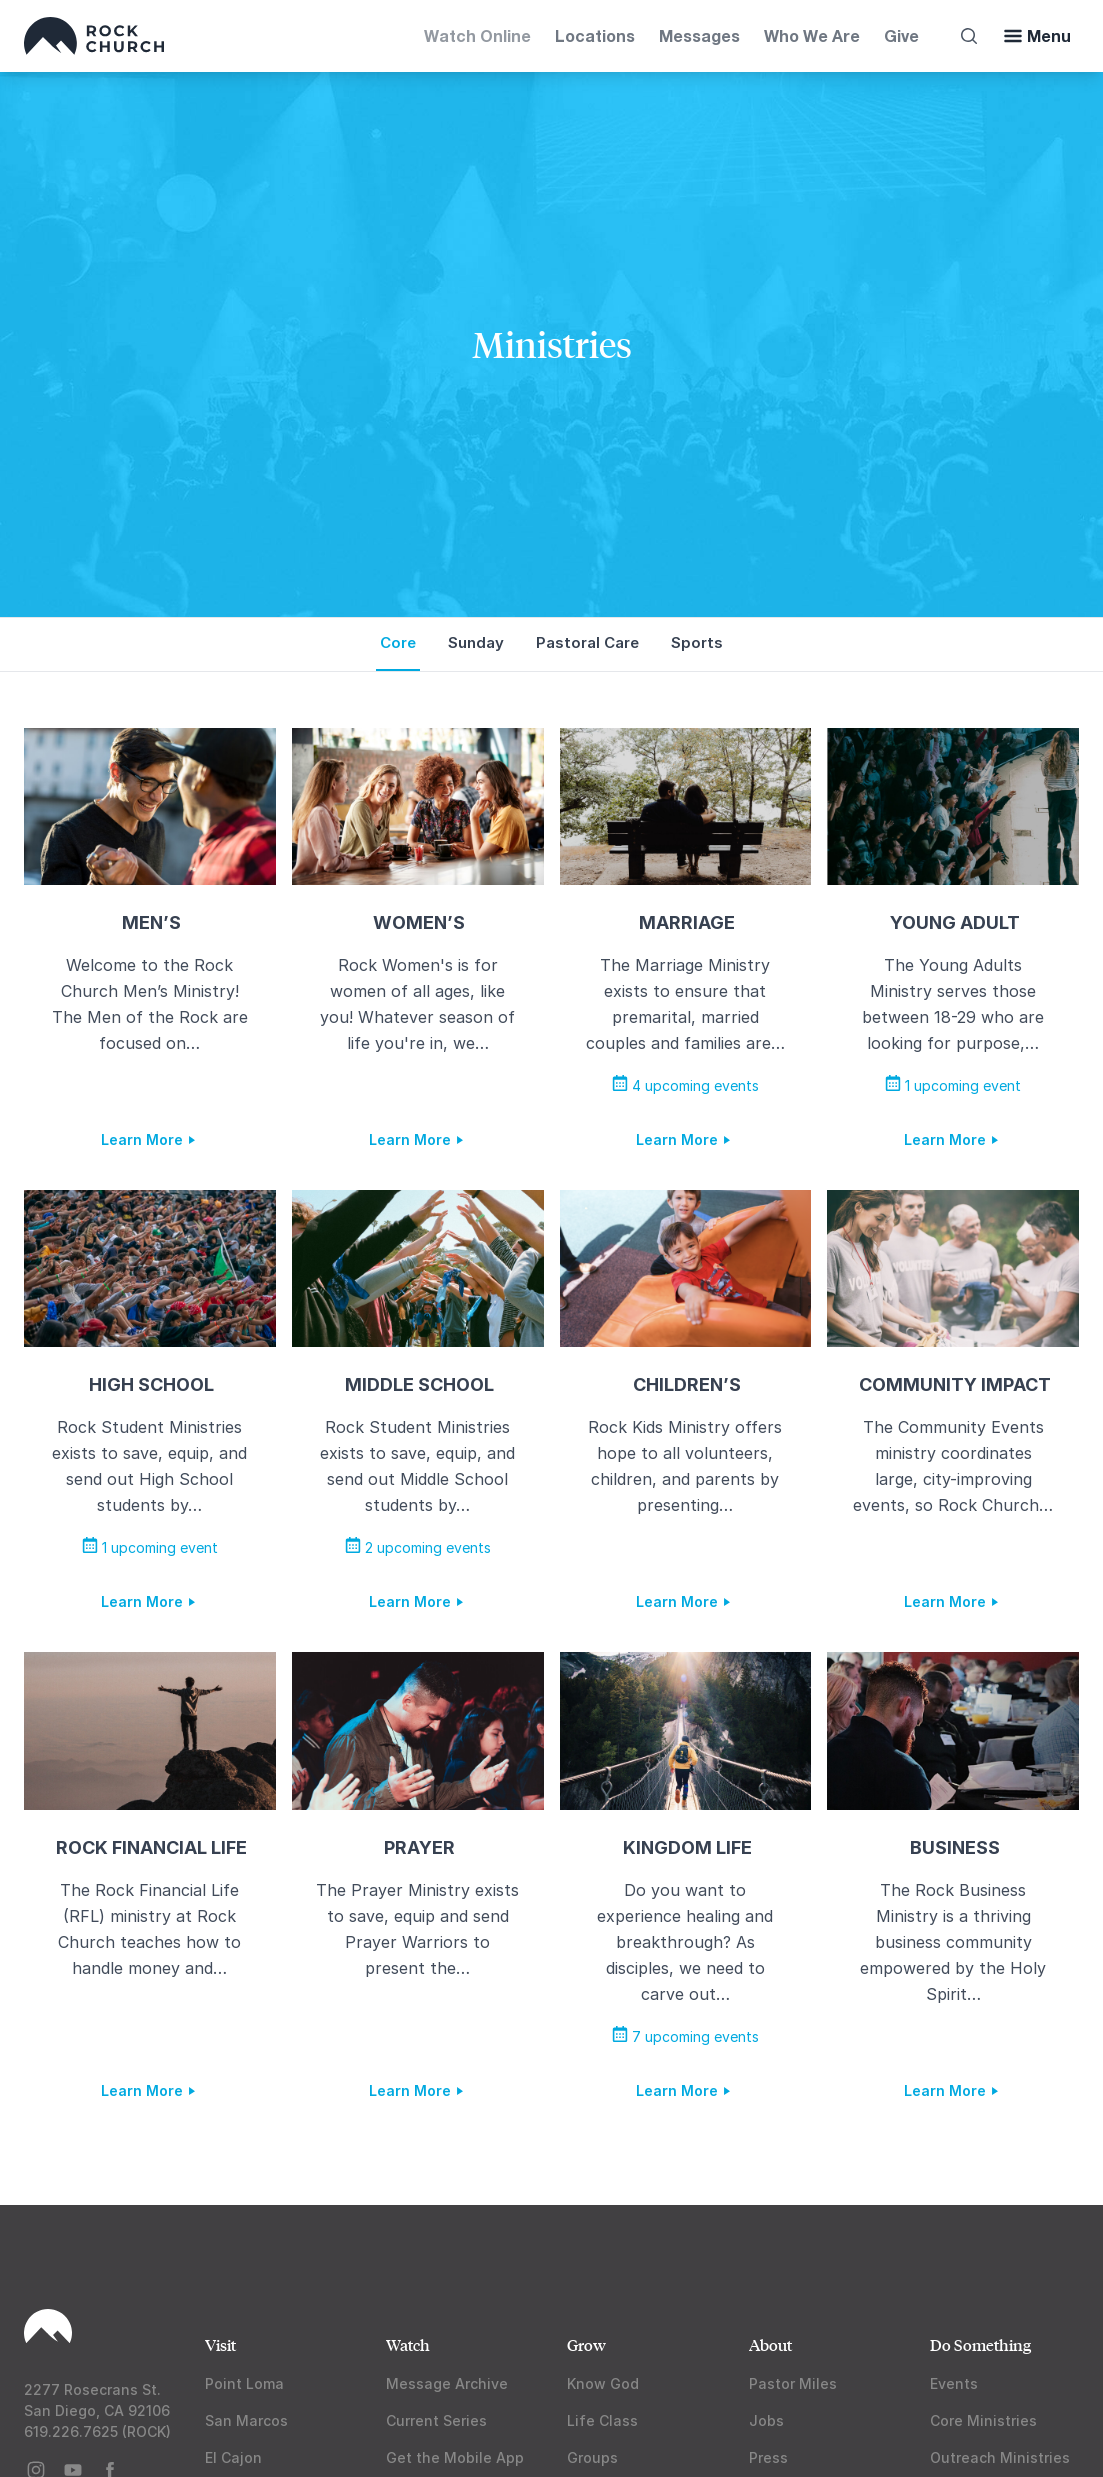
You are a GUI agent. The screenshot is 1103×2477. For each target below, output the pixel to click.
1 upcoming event (953, 1085)
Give (901, 35)
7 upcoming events (685, 2036)
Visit (220, 2344)
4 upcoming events (685, 1085)
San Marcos (246, 2420)
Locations (595, 35)
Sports (697, 642)
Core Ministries (983, 2420)
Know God (603, 2383)
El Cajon (233, 2457)
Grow (586, 2344)
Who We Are (812, 35)
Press (768, 2457)
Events (954, 2383)
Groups (592, 2457)
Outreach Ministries (1000, 2457)
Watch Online (477, 35)
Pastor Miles (793, 2383)
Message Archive (447, 2383)
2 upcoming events (418, 1547)
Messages (699, 35)
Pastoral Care (587, 642)
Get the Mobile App (455, 2457)
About (770, 2344)
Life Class (602, 2420)
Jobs (766, 2420)
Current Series (436, 2420)
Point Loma (244, 2383)
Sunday (476, 642)
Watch (408, 2344)
